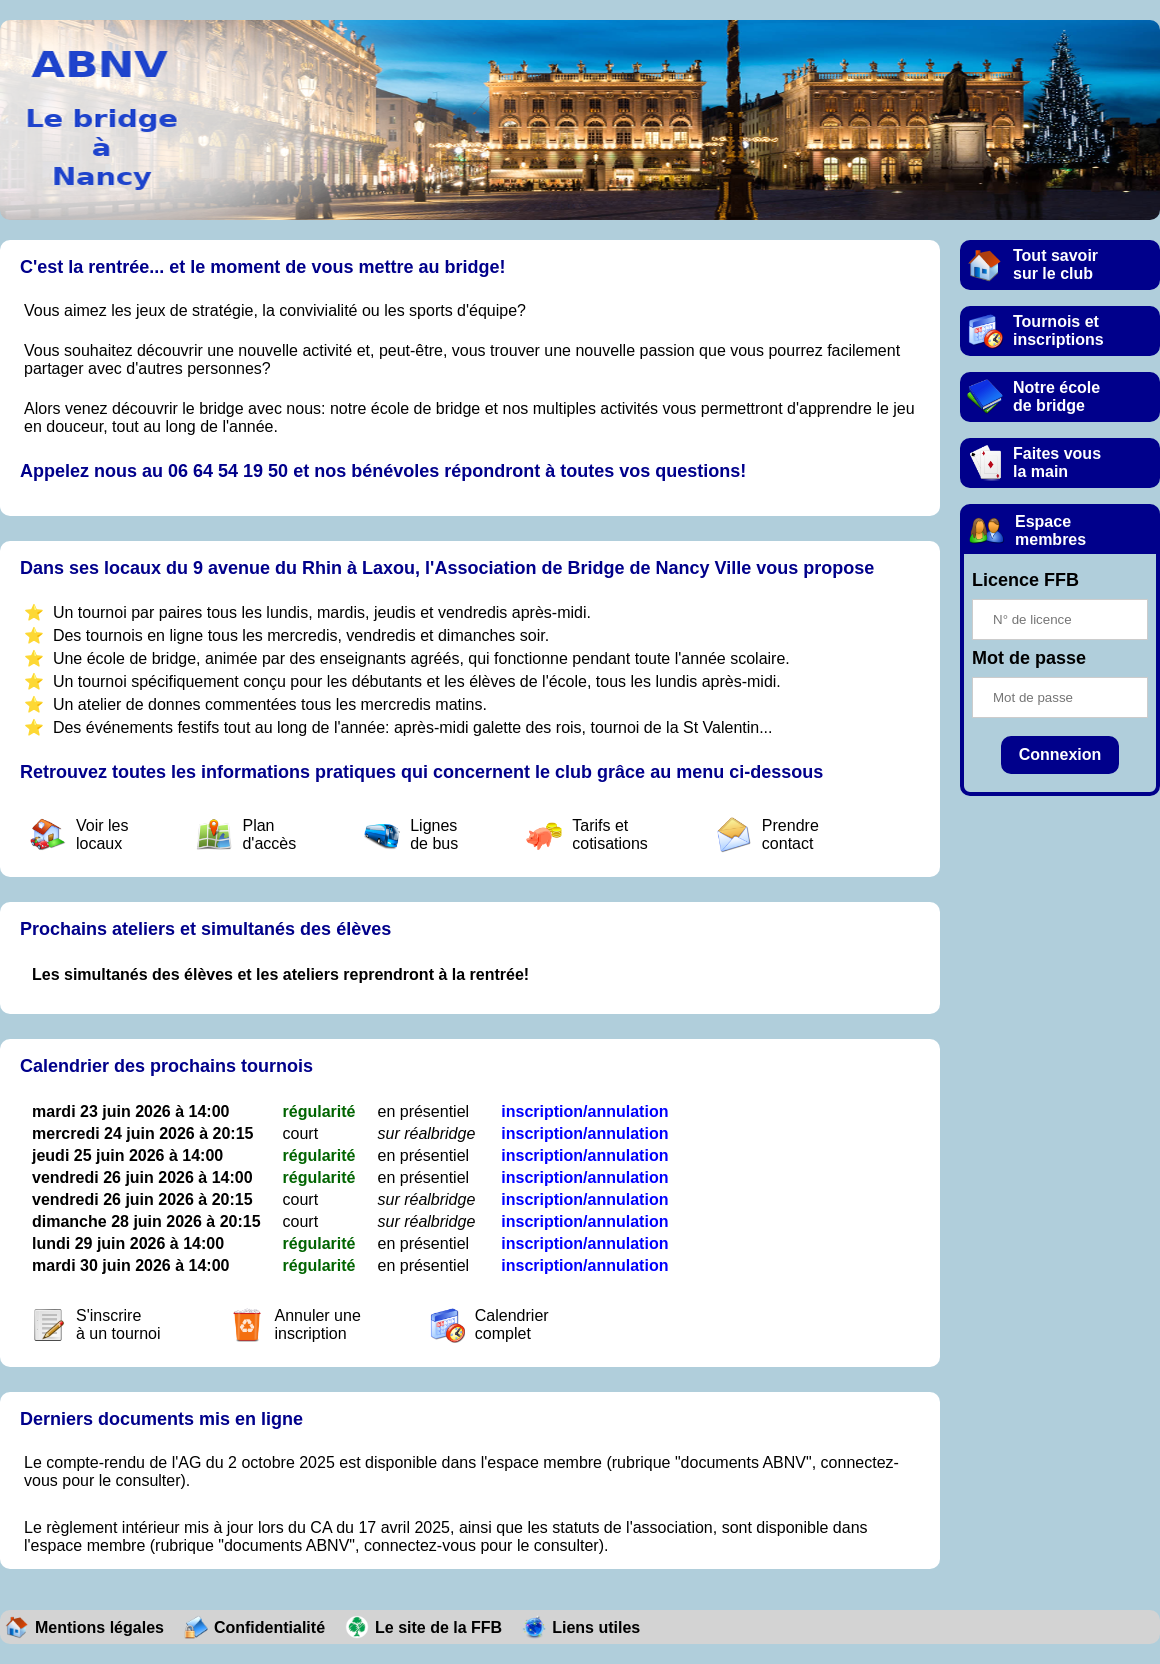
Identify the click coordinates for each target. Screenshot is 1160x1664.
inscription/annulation (584, 1111)
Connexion (1060, 754)
